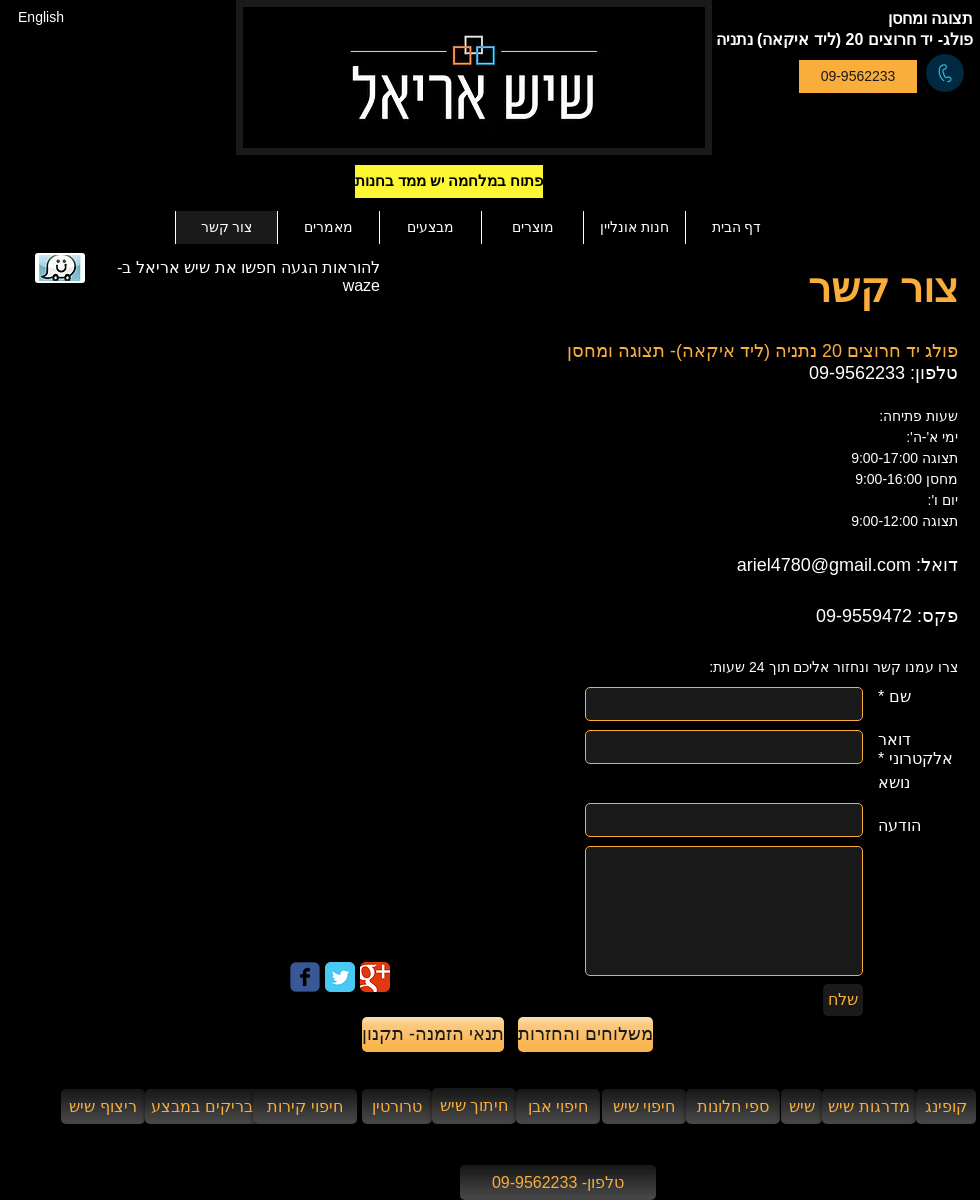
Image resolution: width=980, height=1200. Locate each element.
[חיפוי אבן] (558, 1106)
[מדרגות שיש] (869, 1106)
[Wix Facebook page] (305, 977)
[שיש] (801, 1106)
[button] (484, 181)
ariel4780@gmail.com (824, 565)
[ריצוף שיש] (103, 1106)
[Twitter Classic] (340, 977)
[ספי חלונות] (733, 1106)
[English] (41, 17)
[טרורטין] (397, 1106)
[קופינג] (946, 1106)
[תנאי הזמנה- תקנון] (433, 1034)
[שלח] (843, 1000)
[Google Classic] (375, 977)
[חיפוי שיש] (644, 1106)
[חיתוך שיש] (474, 1106)
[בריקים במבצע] (202, 1106)
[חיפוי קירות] (305, 1106)
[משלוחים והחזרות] (585, 1034)
